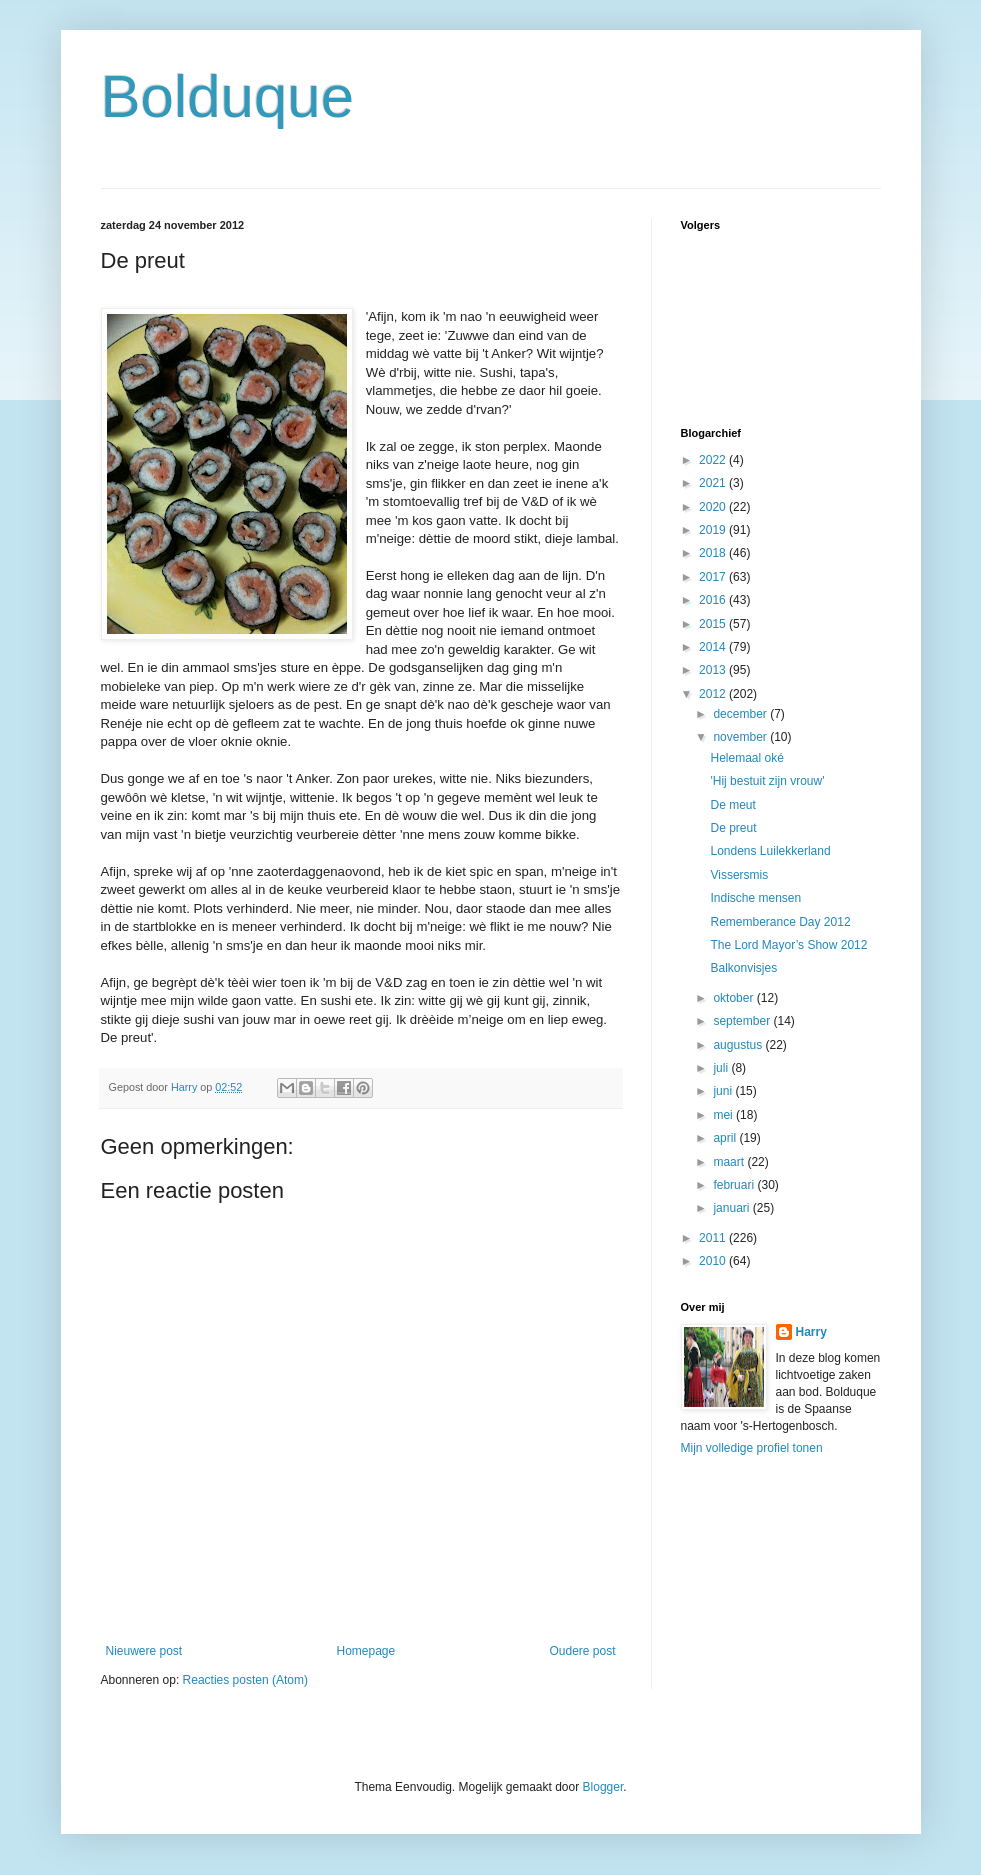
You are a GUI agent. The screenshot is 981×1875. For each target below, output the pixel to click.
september (743, 1021)
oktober (734, 998)
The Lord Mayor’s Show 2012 (788, 945)
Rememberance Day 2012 (780, 922)
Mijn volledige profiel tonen (752, 1448)
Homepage (365, 1651)
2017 (714, 577)
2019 (714, 530)
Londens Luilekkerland (770, 851)
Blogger (603, 1787)
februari (735, 1185)
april (726, 1138)
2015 (714, 624)
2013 (714, 670)
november (741, 737)
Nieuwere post (144, 1651)
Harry (811, 1332)
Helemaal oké (746, 758)
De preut (733, 828)
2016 (714, 600)
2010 (714, 1261)
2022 (714, 460)
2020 (714, 507)
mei (724, 1115)
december (741, 714)
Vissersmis (739, 875)
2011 (714, 1238)
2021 (714, 483)
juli (722, 1068)
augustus (739, 1045)
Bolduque (228, 96)
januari (732, 1208)
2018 (714, 553)
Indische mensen (755, 898)
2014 (714, 647)
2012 (714, 694)
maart (730, 1162)
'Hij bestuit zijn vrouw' (767, 781)
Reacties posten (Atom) (245, 1680)
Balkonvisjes (743, 968)
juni (724, 1091)
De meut (732, 805)
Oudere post (582, 1651)
